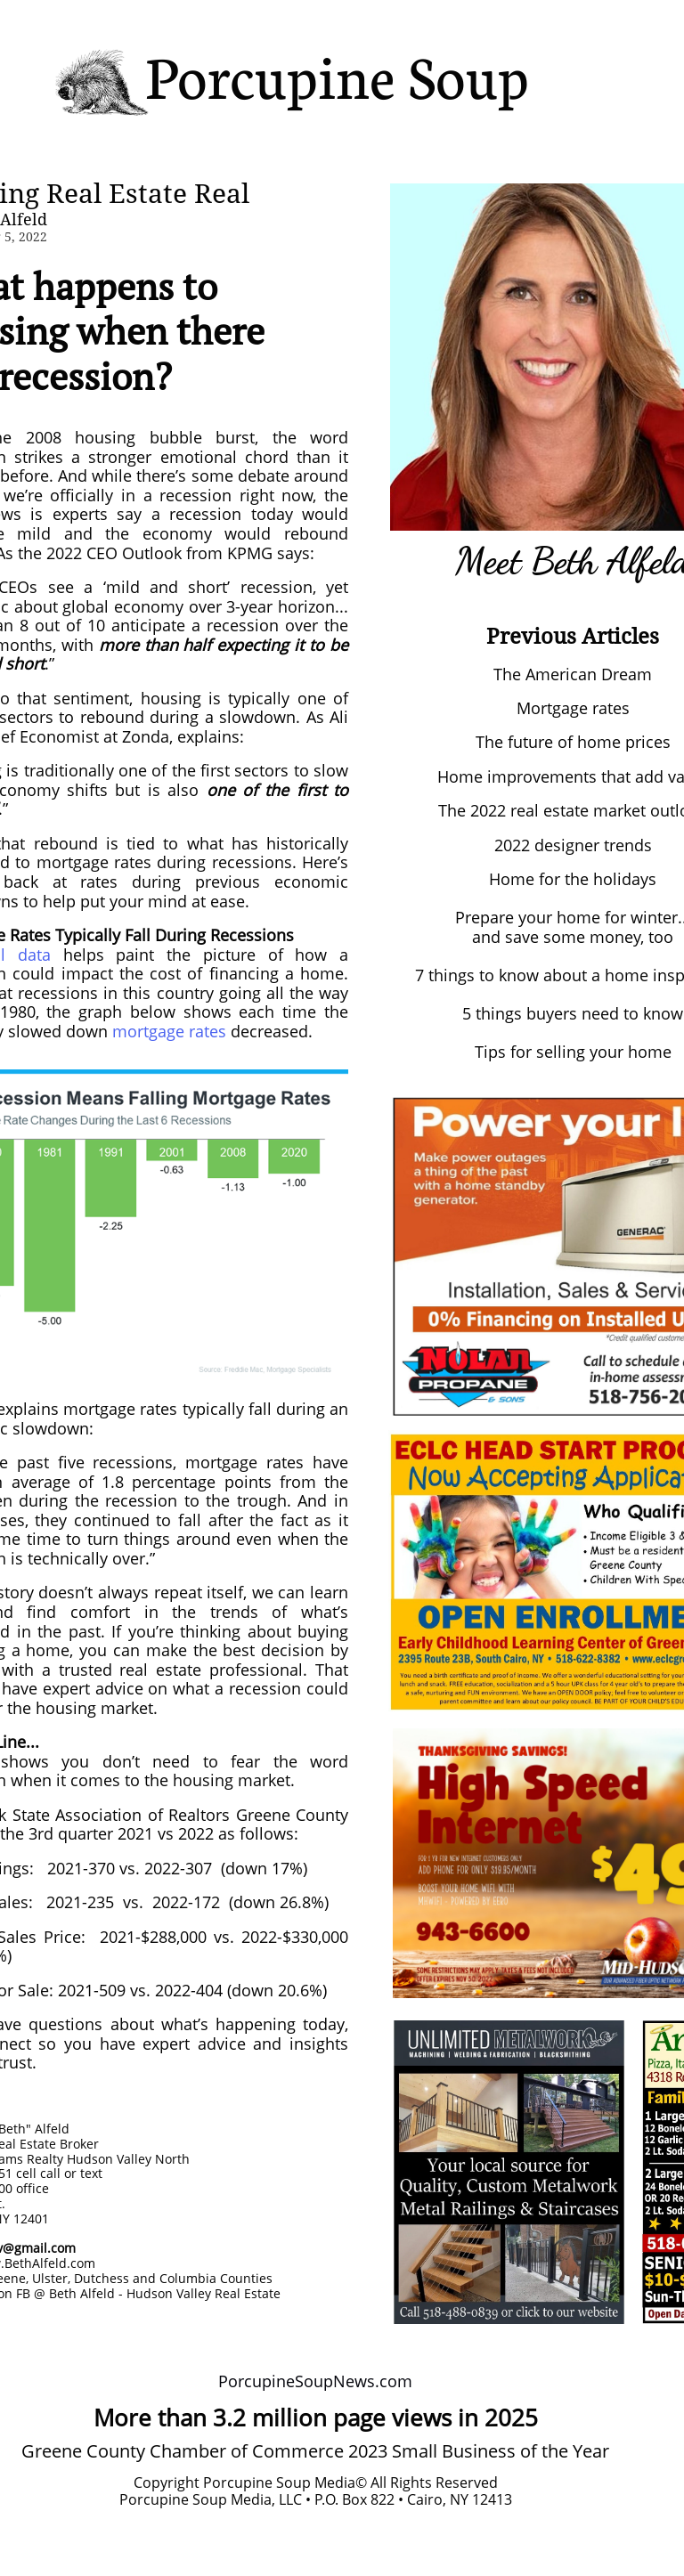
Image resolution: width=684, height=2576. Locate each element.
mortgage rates (169, 1031)
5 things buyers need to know (572, 1013)
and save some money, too (572, 936)
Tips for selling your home (573, 1051)
